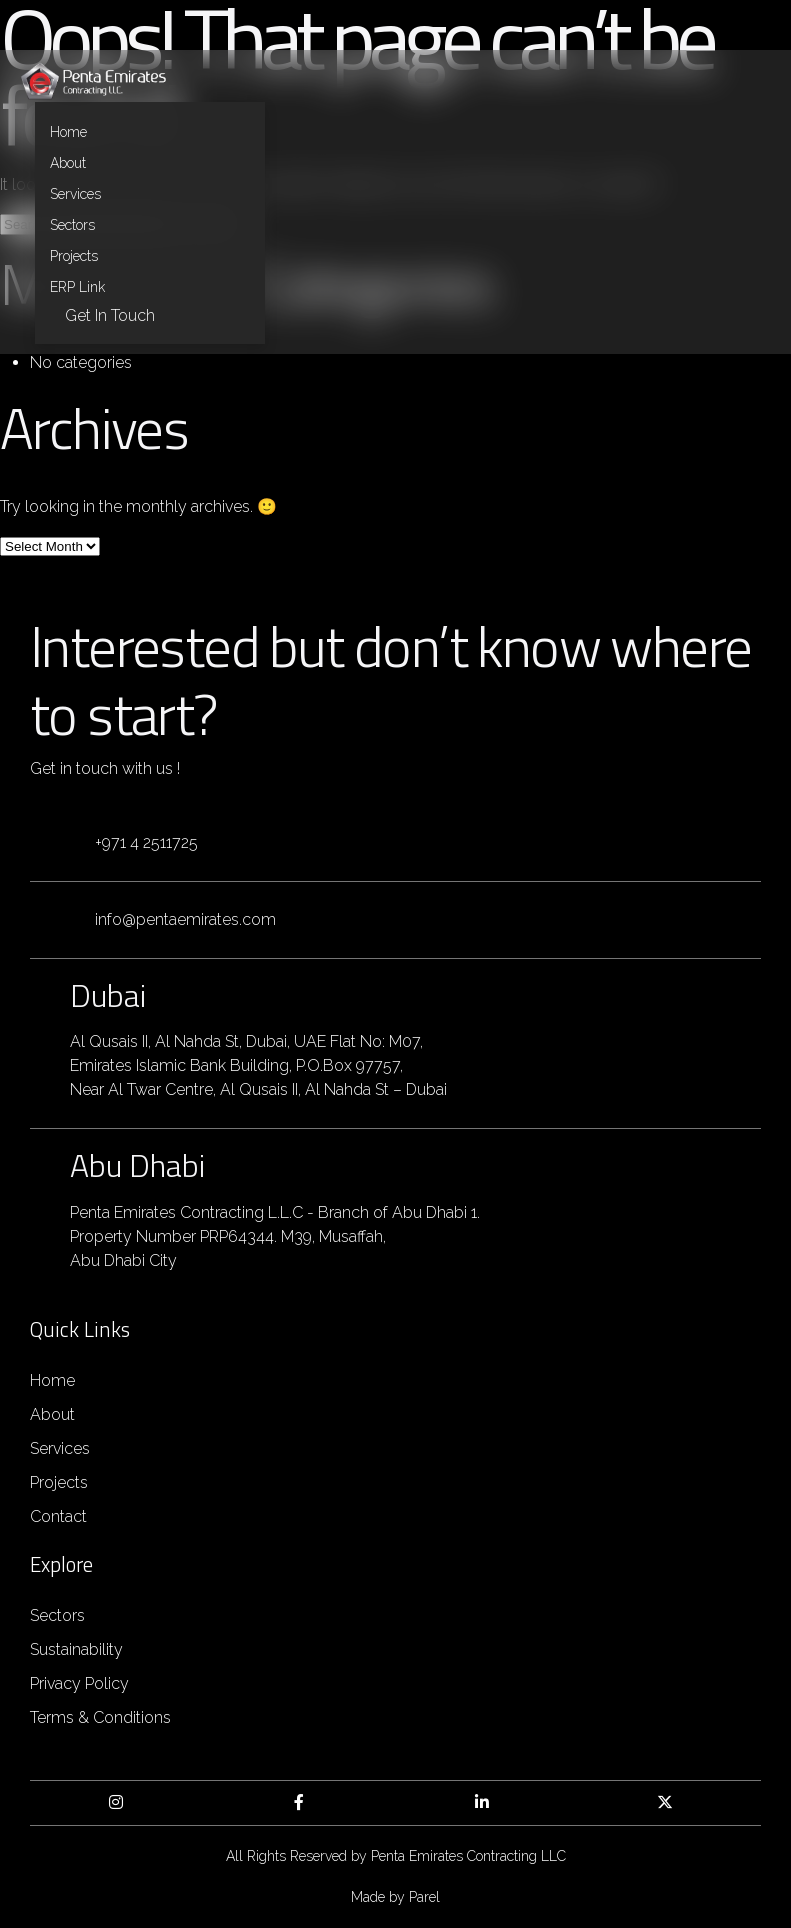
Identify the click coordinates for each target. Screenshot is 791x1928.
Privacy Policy (79, 1683)
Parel (424, 1897)
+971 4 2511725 (146, 842)
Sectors (72, 225)
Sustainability (76, 1649)
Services (75, 194)
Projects (74, 256)
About (68, 163)
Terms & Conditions (100, 1717)
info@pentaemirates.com (185, 919)
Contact (58, 1516)
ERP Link (77, 287)
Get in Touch (110, 315)
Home (68, 132)
